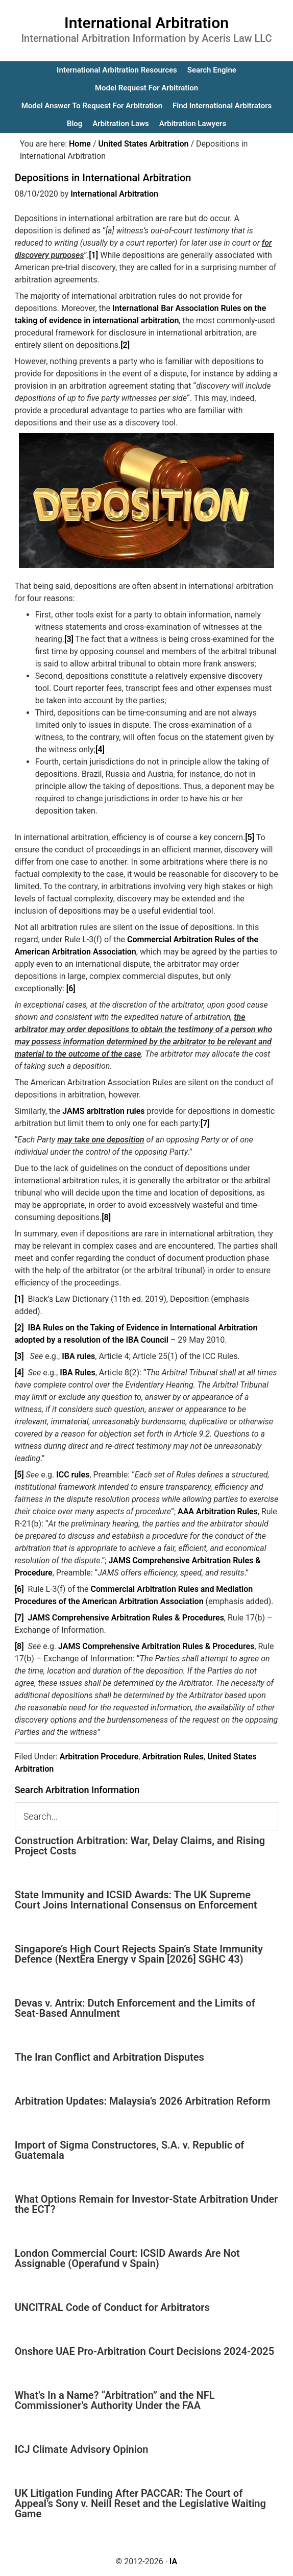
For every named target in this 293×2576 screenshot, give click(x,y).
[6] (71, 988)
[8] (106, 1217)
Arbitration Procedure (99, 1756)
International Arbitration (146, 23)
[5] (249, 837)
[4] (100, 749)
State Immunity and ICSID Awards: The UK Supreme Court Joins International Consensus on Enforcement (136, 1900)
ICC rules (72, 1475)
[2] (125, 345)
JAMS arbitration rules (103, 1111)
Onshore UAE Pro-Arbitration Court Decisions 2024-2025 (144, 2351)
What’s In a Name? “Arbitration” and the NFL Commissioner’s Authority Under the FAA (115, 2400)
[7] (205, 1123)
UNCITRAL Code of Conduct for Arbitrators (112, 2307)
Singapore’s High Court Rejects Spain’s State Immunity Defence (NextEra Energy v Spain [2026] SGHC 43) (139, 1954)
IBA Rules (77, 1372)
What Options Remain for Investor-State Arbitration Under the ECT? (146, 2204)
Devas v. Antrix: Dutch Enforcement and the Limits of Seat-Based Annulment (135, 2008)
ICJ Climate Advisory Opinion (82, 2449)
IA (173, 2561)
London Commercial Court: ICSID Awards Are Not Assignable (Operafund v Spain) (127, 2258)
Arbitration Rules (173, 1756)
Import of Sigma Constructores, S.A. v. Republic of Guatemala (130, 2150)
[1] (93, 255)
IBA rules (78, 1356)
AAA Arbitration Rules (218, 1511)
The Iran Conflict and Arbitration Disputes (109, 2057)
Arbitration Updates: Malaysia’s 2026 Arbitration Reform (143, 2101)
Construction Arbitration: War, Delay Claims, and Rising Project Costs (140, 1845)
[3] (69, 639)
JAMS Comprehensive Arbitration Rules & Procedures (126, 1618)
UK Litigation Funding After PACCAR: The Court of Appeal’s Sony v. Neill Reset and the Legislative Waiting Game (140, 2503)
